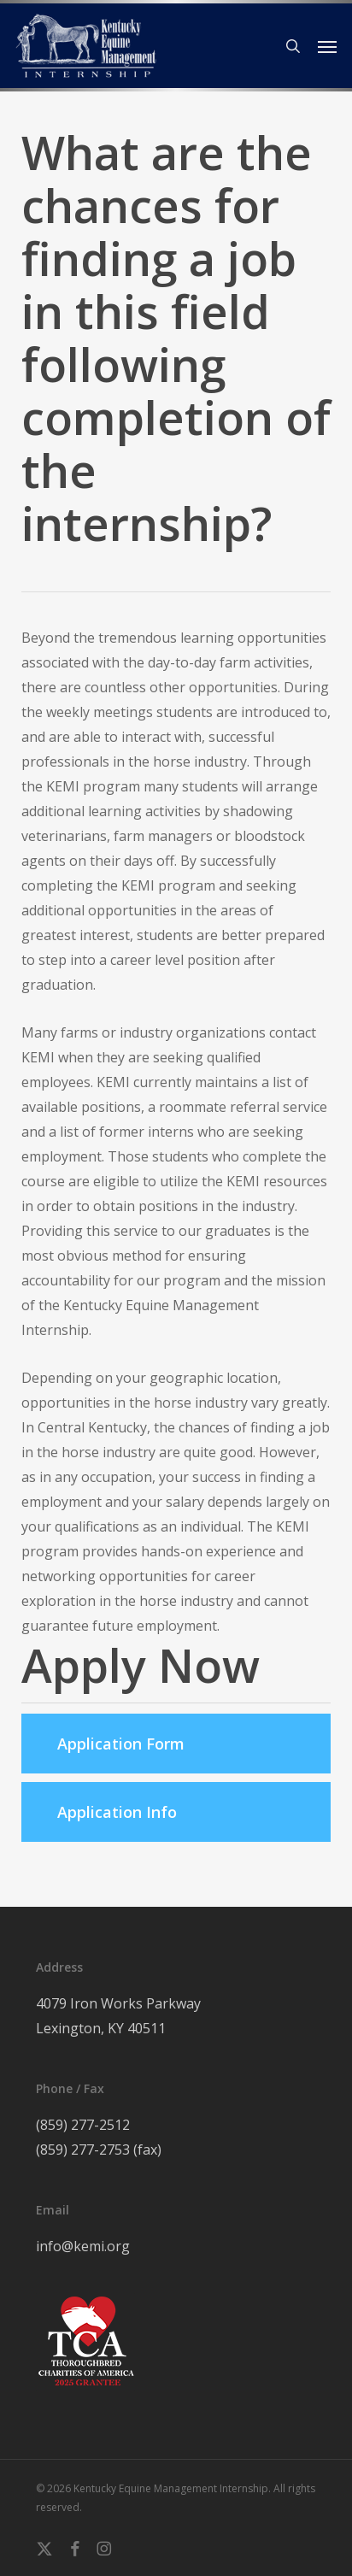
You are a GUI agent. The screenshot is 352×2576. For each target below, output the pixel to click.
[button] (327, 46)
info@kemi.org (83, 2246)
